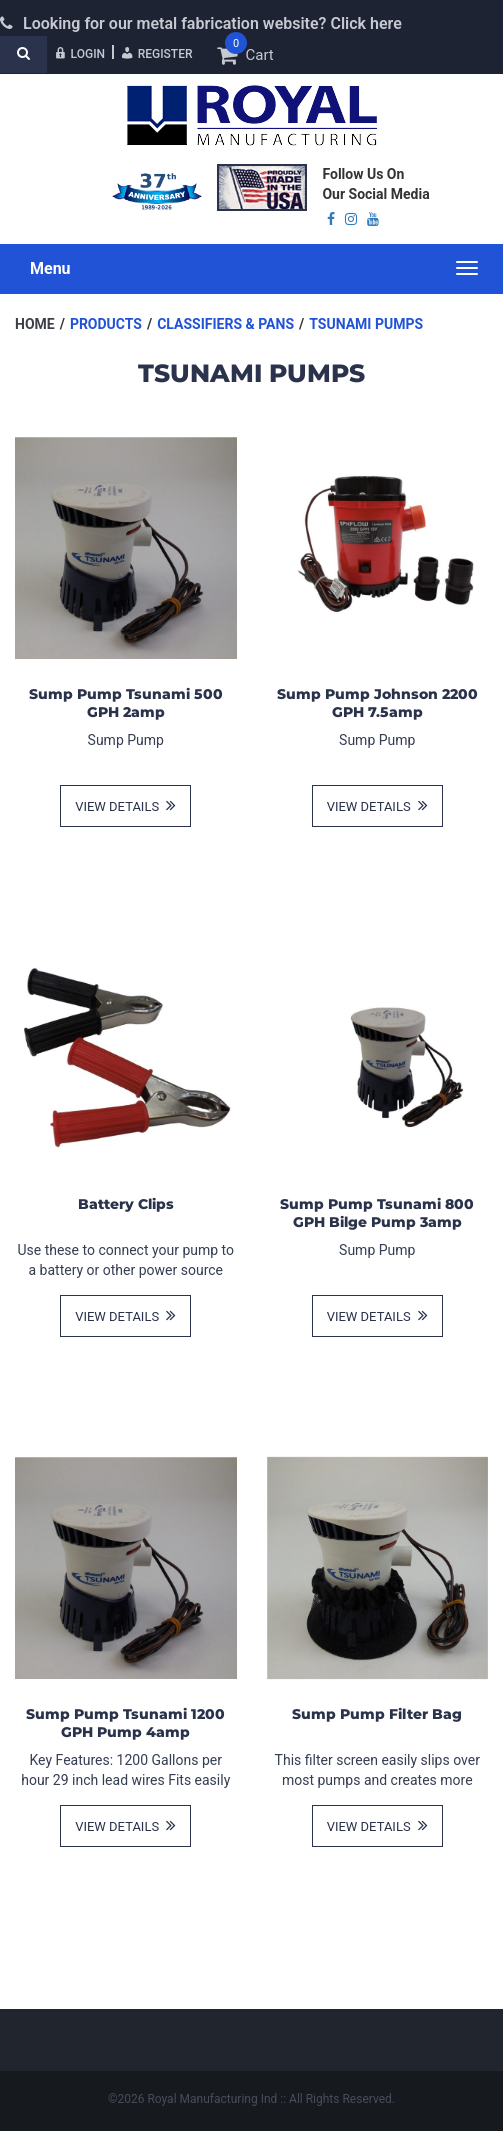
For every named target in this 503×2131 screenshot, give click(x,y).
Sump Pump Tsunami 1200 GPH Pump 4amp (125, 1723)
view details (125, 805)
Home (35, 324)
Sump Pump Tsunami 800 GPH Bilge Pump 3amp (377, 1213)
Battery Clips (126, 1204)
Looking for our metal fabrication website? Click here (212, 23)
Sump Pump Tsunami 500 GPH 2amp (126, 703)
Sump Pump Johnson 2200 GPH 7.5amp (377, 703)
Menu (50, 268)
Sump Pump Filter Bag (377, 1714)
